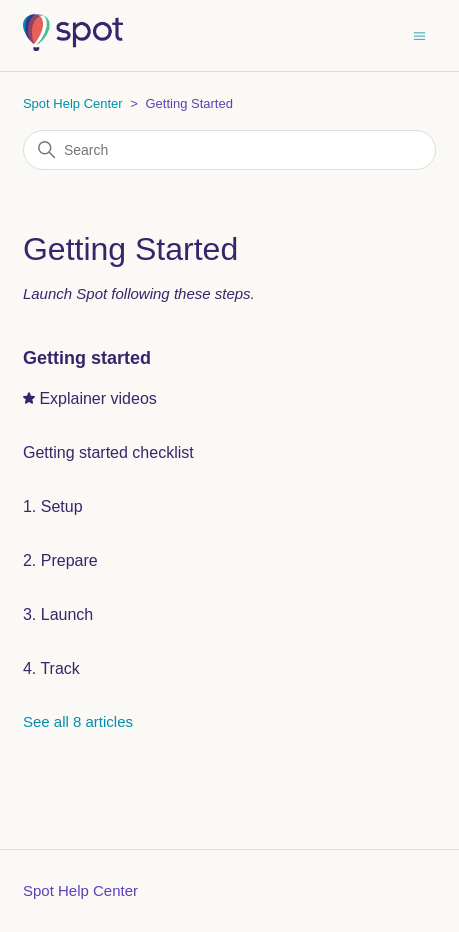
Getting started (87, 358)
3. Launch (58, 614)
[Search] (229, 150)
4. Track (51, 668)
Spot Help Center (73, 103)
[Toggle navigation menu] (419, 34)
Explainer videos (97, 398)
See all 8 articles (78, 721)
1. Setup (53, 506)
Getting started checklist (108, 452)
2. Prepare (60, 560)
